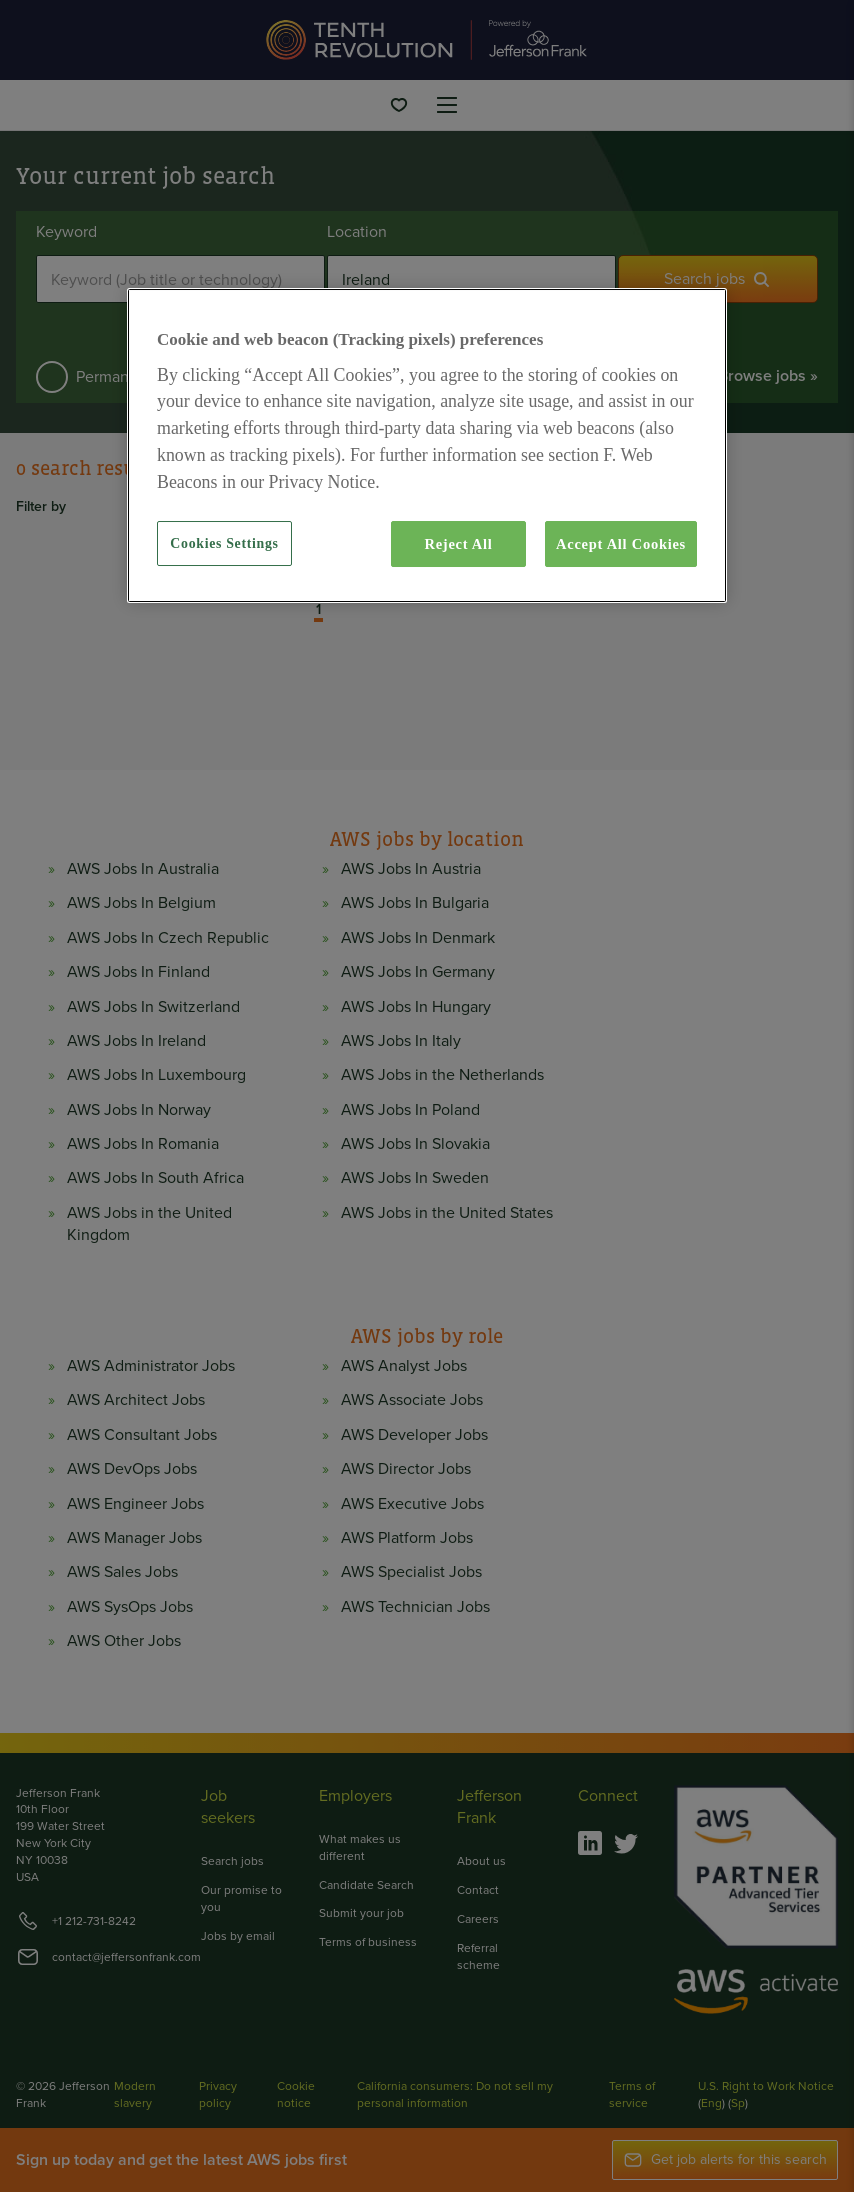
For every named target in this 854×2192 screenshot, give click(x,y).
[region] (427, 445)
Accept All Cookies (621, 544)
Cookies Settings (224, 543)
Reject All (458, 544)
